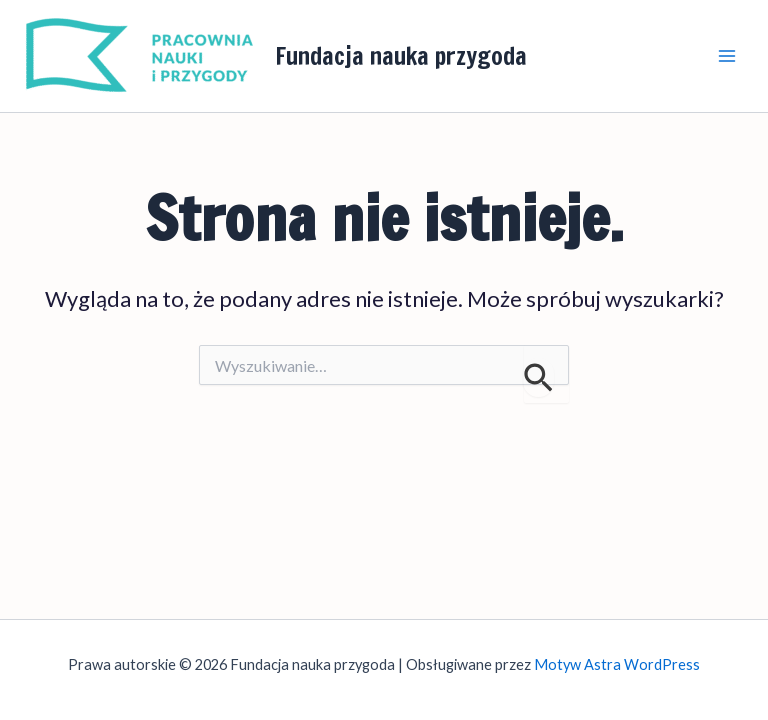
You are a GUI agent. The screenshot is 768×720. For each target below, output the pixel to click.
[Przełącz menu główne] (727, 56)
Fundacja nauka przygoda (401, 56)
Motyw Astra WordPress (617, 664)
